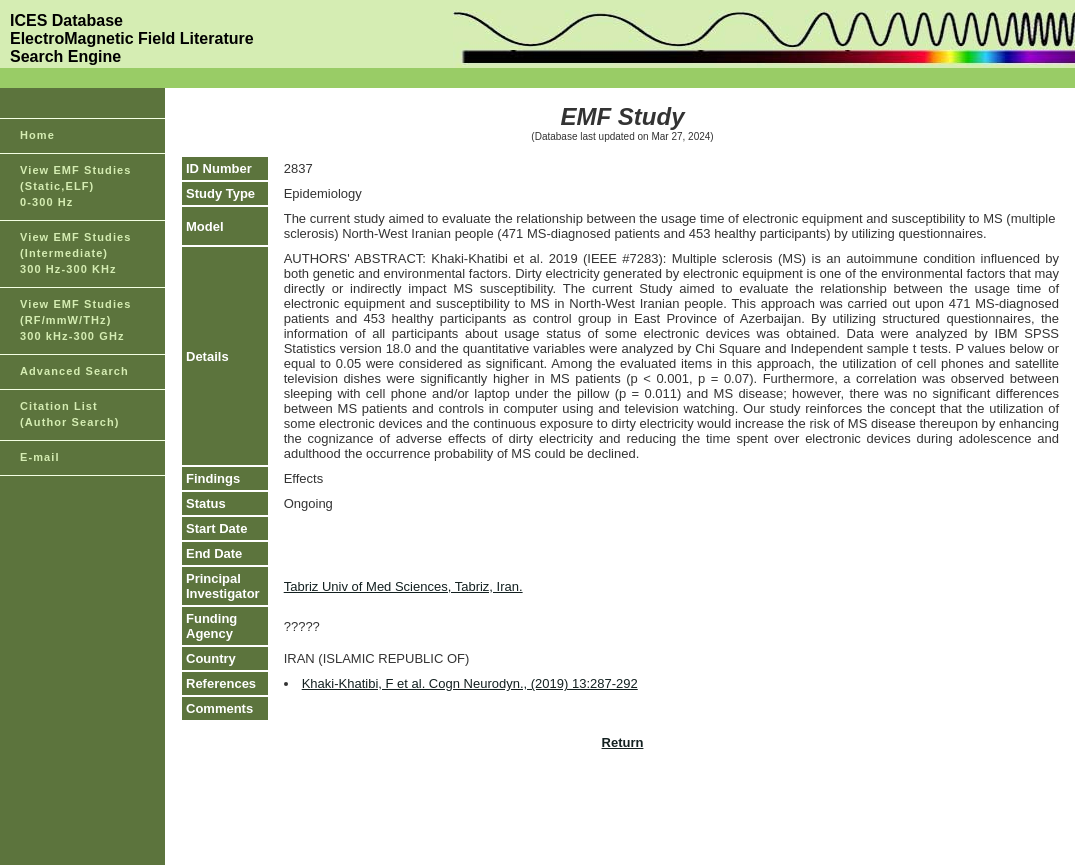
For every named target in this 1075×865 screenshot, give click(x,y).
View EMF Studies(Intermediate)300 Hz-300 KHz (76, 253)
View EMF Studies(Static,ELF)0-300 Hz (76, 186)
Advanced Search (74, 371)
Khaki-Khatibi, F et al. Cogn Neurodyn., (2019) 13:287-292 (470, 683)
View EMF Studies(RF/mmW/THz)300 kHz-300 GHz (76, 320)
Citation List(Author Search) (70, 414)
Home (37, 135)
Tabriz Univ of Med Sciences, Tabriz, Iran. (403, 586)
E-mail (40, 457)
